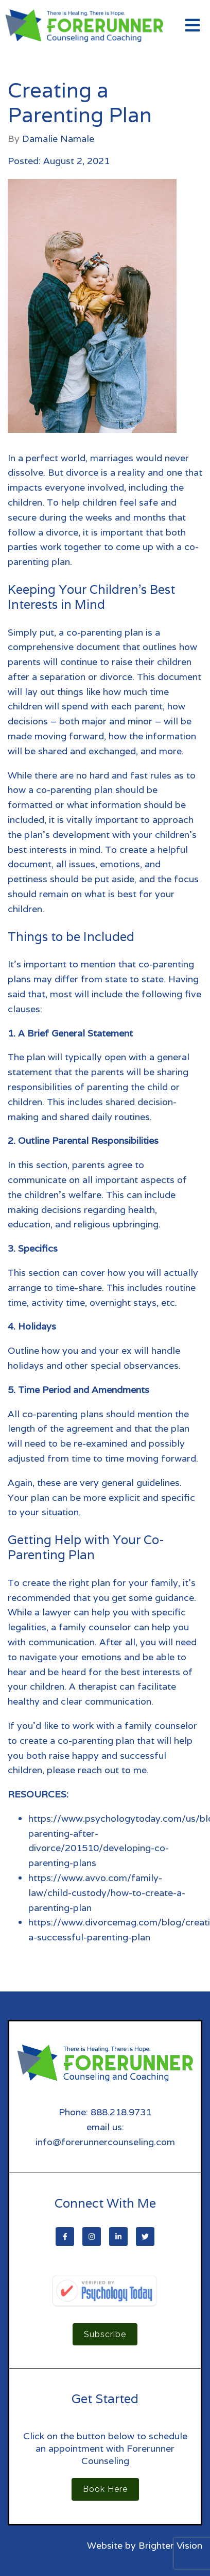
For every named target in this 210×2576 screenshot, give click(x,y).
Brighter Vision (170, 2545)
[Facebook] (65, 2236)
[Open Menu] (192, 26)
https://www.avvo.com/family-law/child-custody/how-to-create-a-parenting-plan (106, 1893)
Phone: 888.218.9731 (105, 2112)
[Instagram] (91, 2236)
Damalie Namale (58, 138)
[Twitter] (145, 2236)
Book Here (105, 2489)
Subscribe (105, 2334)
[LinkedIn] (118, 2236)
